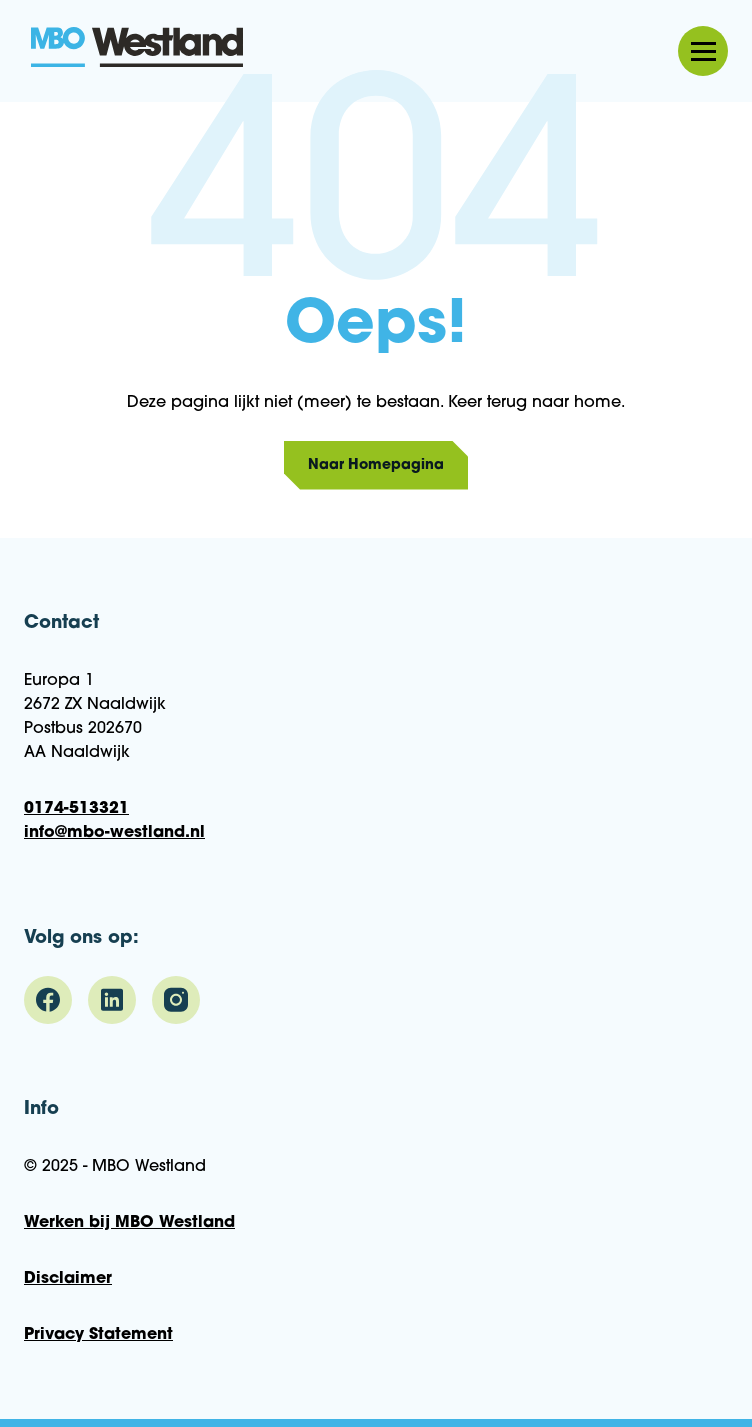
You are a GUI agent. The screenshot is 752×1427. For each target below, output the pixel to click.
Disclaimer (68, 1279)
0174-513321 (76, 809)
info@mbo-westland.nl (114, 833)
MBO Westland (137, 49)
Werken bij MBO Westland (129, 1223)
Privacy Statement (98, 1335)
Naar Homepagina (376, 465)
